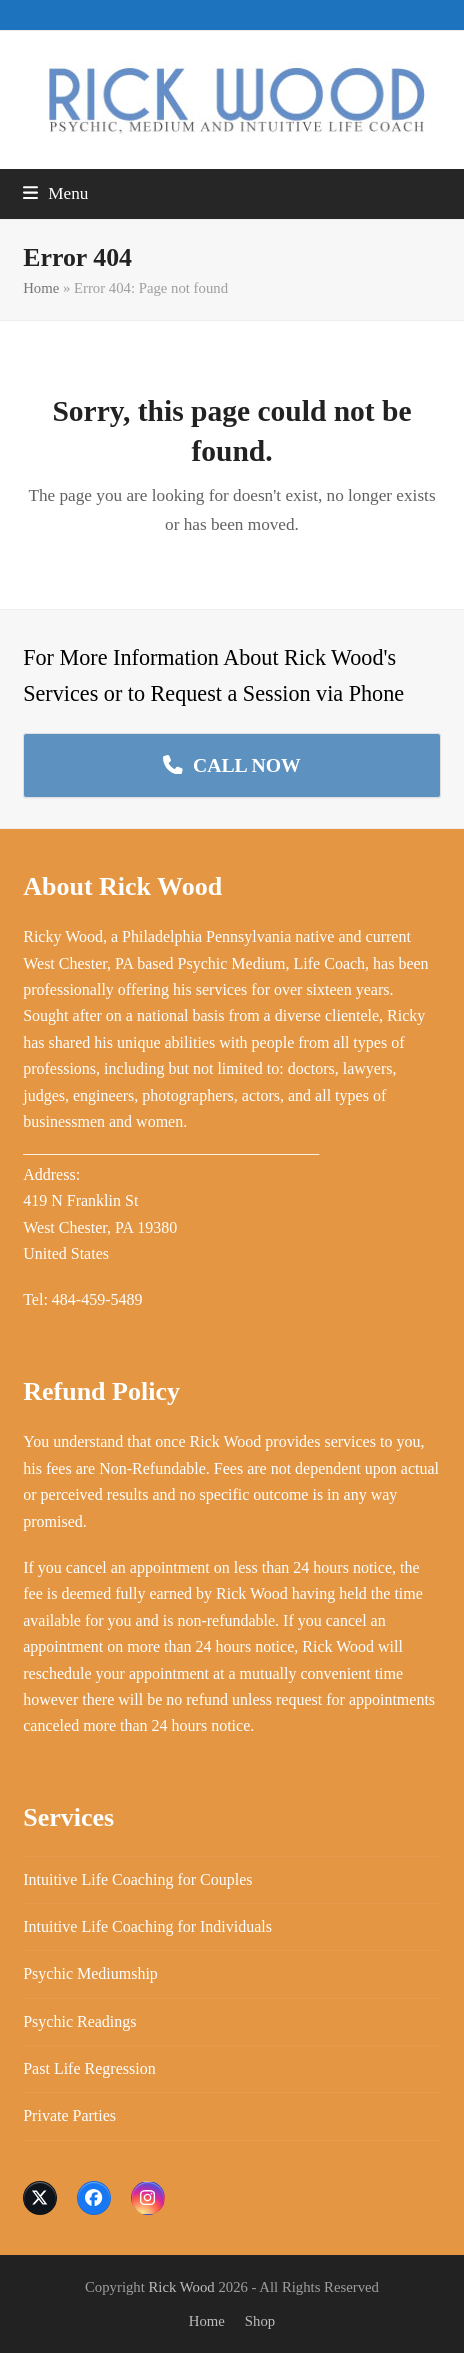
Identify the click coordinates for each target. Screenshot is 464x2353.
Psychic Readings (79, 2021)
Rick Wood (182, 2287)
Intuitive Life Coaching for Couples (137, 1879)
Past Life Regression (89, 2068)
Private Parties (69, 2115)
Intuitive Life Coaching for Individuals (147, 1926)
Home (41, 288)
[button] (55, 193)
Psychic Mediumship (90, 1973)
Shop (260, 2321)
